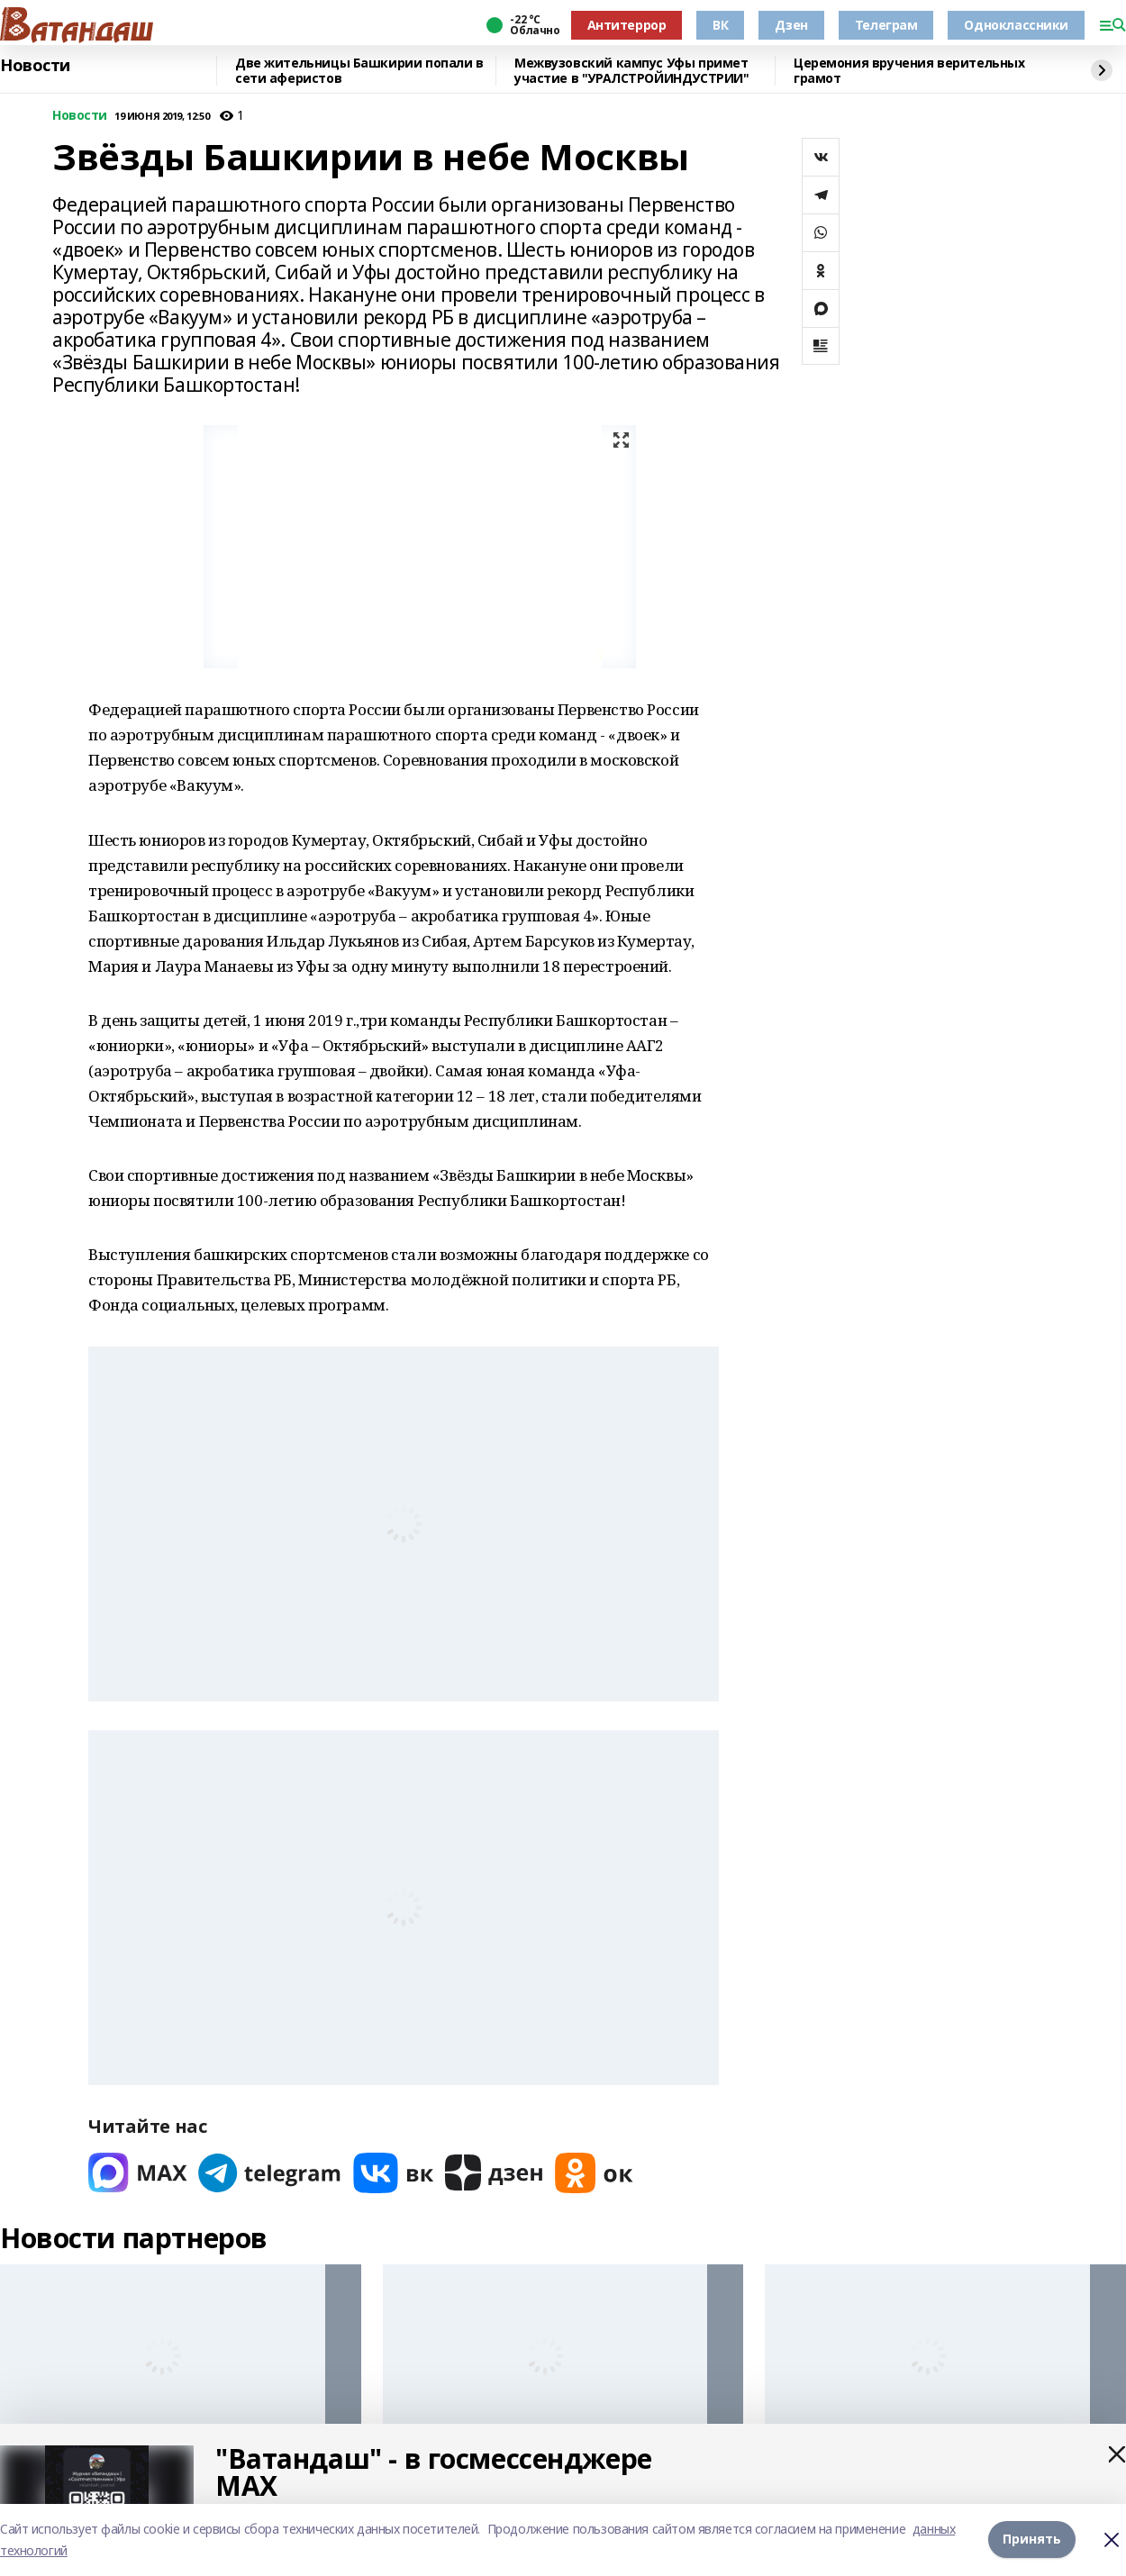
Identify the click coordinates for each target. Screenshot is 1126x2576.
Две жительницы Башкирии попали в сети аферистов (359, 71)
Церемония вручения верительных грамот (909, 71)
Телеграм (886, 24)
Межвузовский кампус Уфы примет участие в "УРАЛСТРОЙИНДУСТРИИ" (631, 71)
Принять (1032, 2539)
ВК (720, 24)
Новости (35, 66)
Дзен (791, 24)
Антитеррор (627, 24)
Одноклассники (1016, 24)
